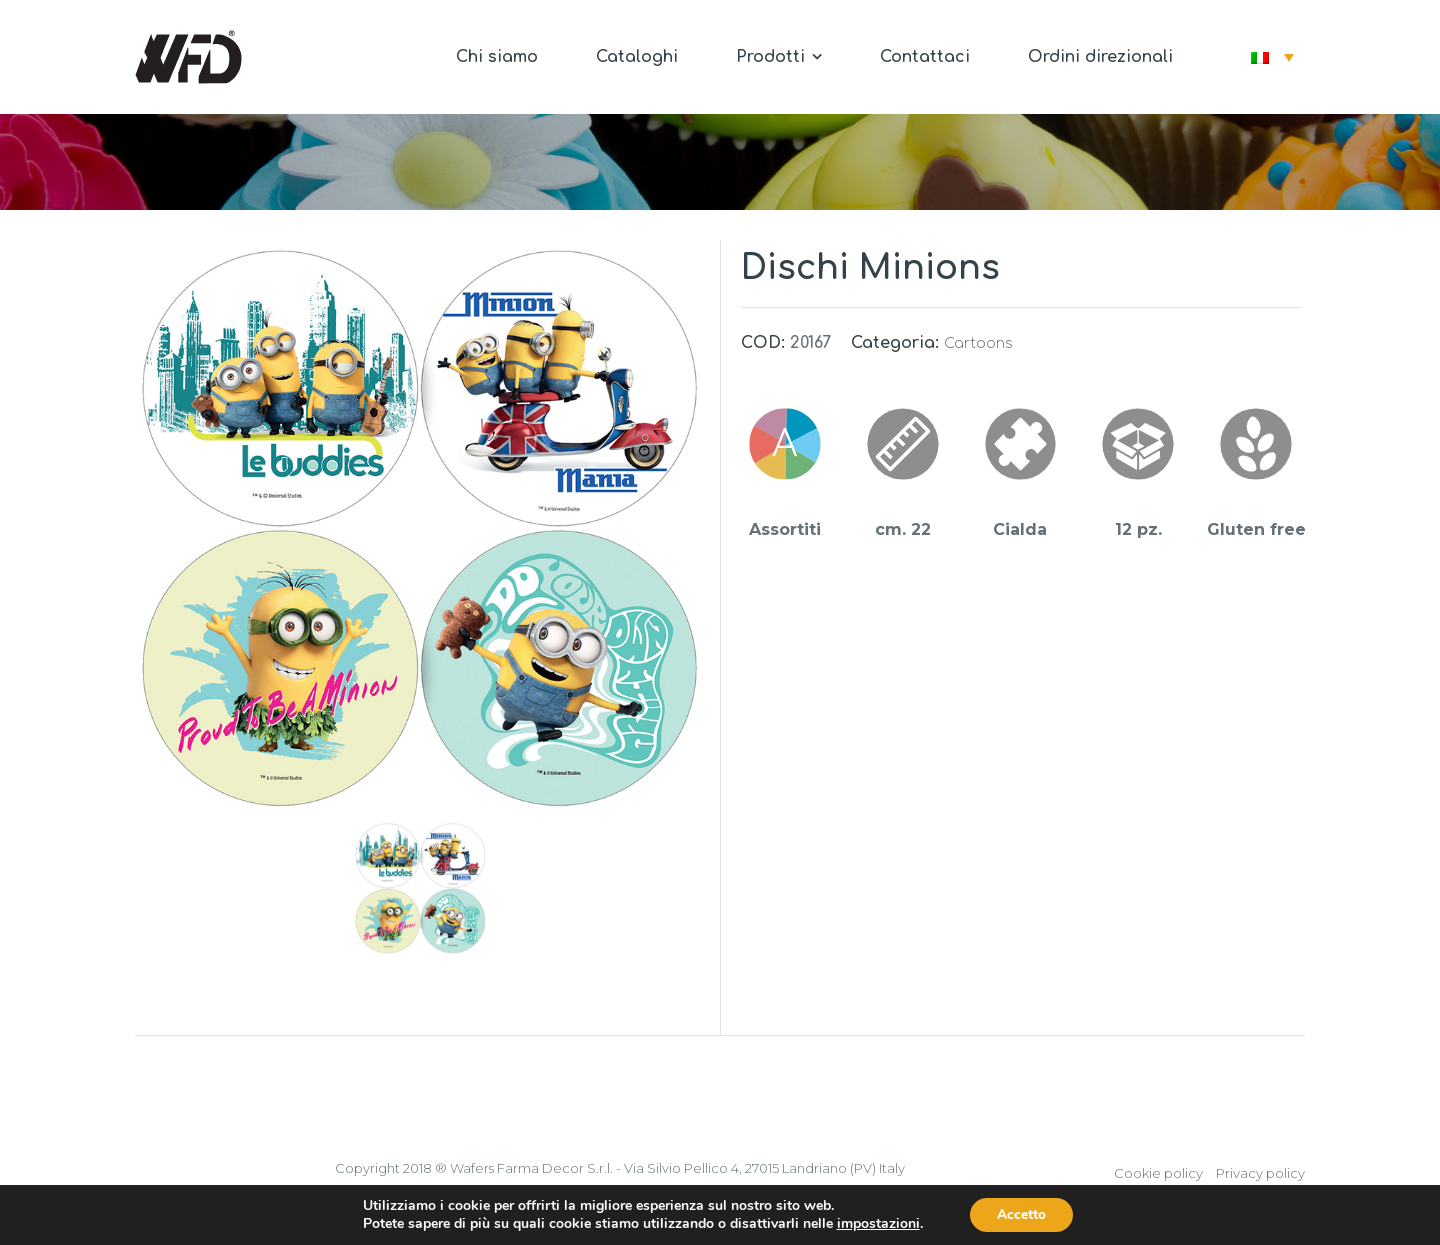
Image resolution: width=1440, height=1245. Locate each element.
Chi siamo (497, 57)
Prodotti (779, 57)
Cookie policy (1158, 1173)
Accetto (1022, 1213)
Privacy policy (1260, 1173)
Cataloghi (637, 57)
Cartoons (978, 343)
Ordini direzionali (1100, 57)
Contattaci (925, 57)
